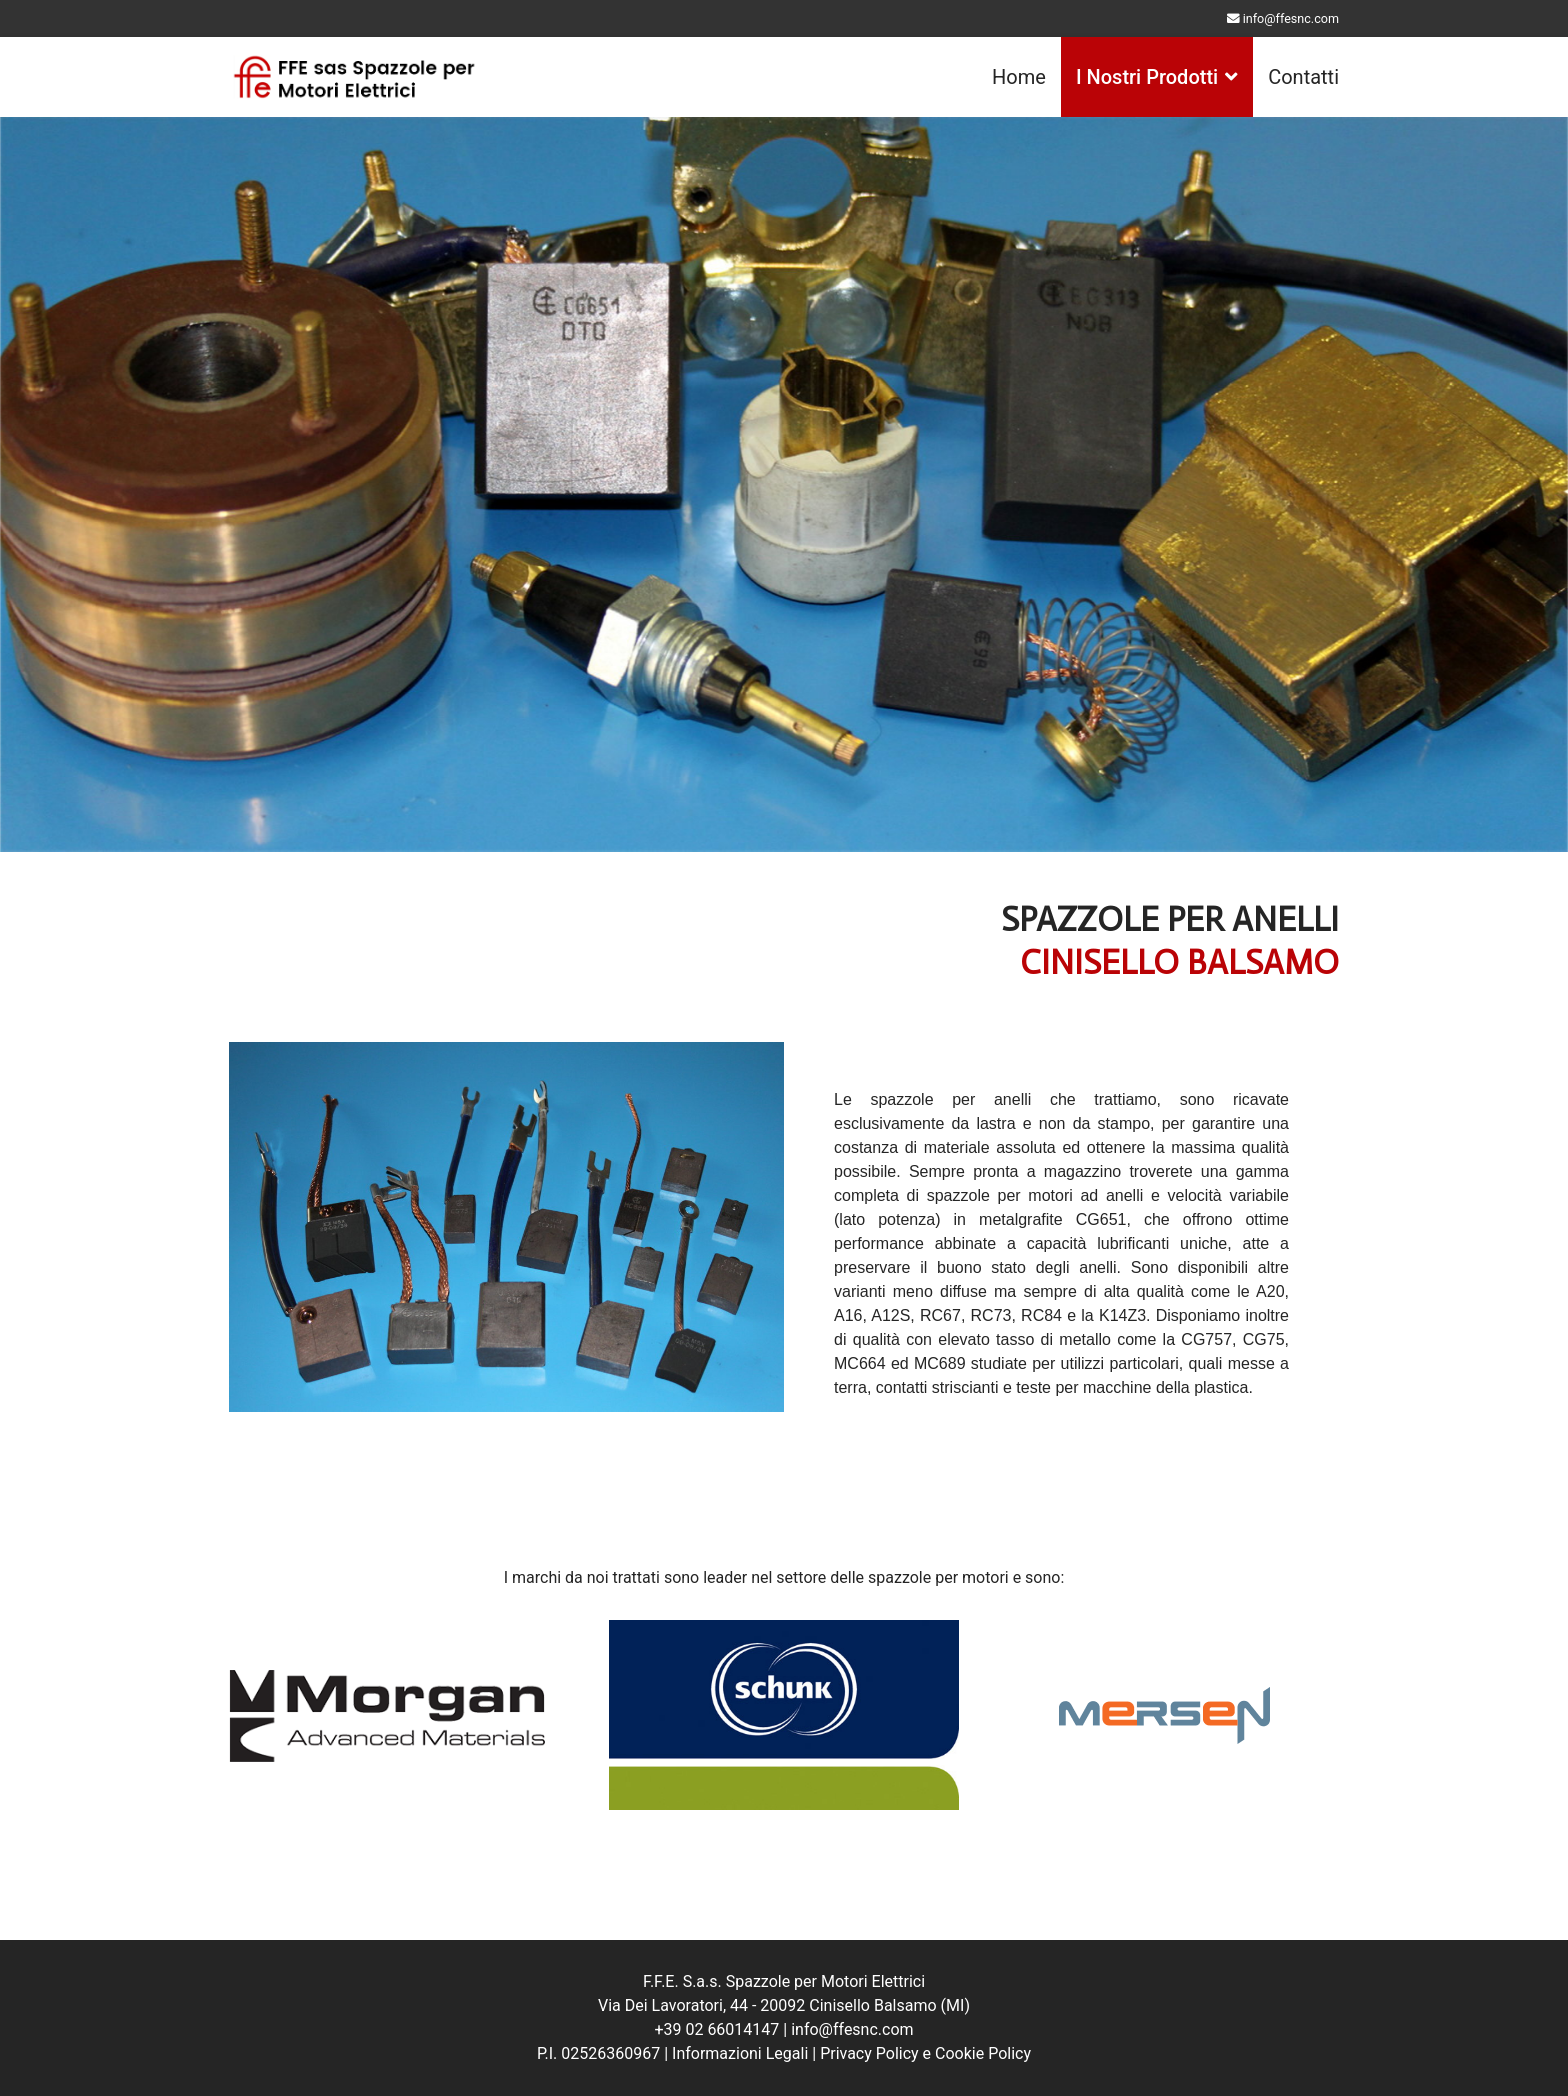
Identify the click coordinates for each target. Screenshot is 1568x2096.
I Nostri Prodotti (1147, 77)
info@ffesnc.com (1291, 18)
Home (1019, 77)
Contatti (1303, 77)
